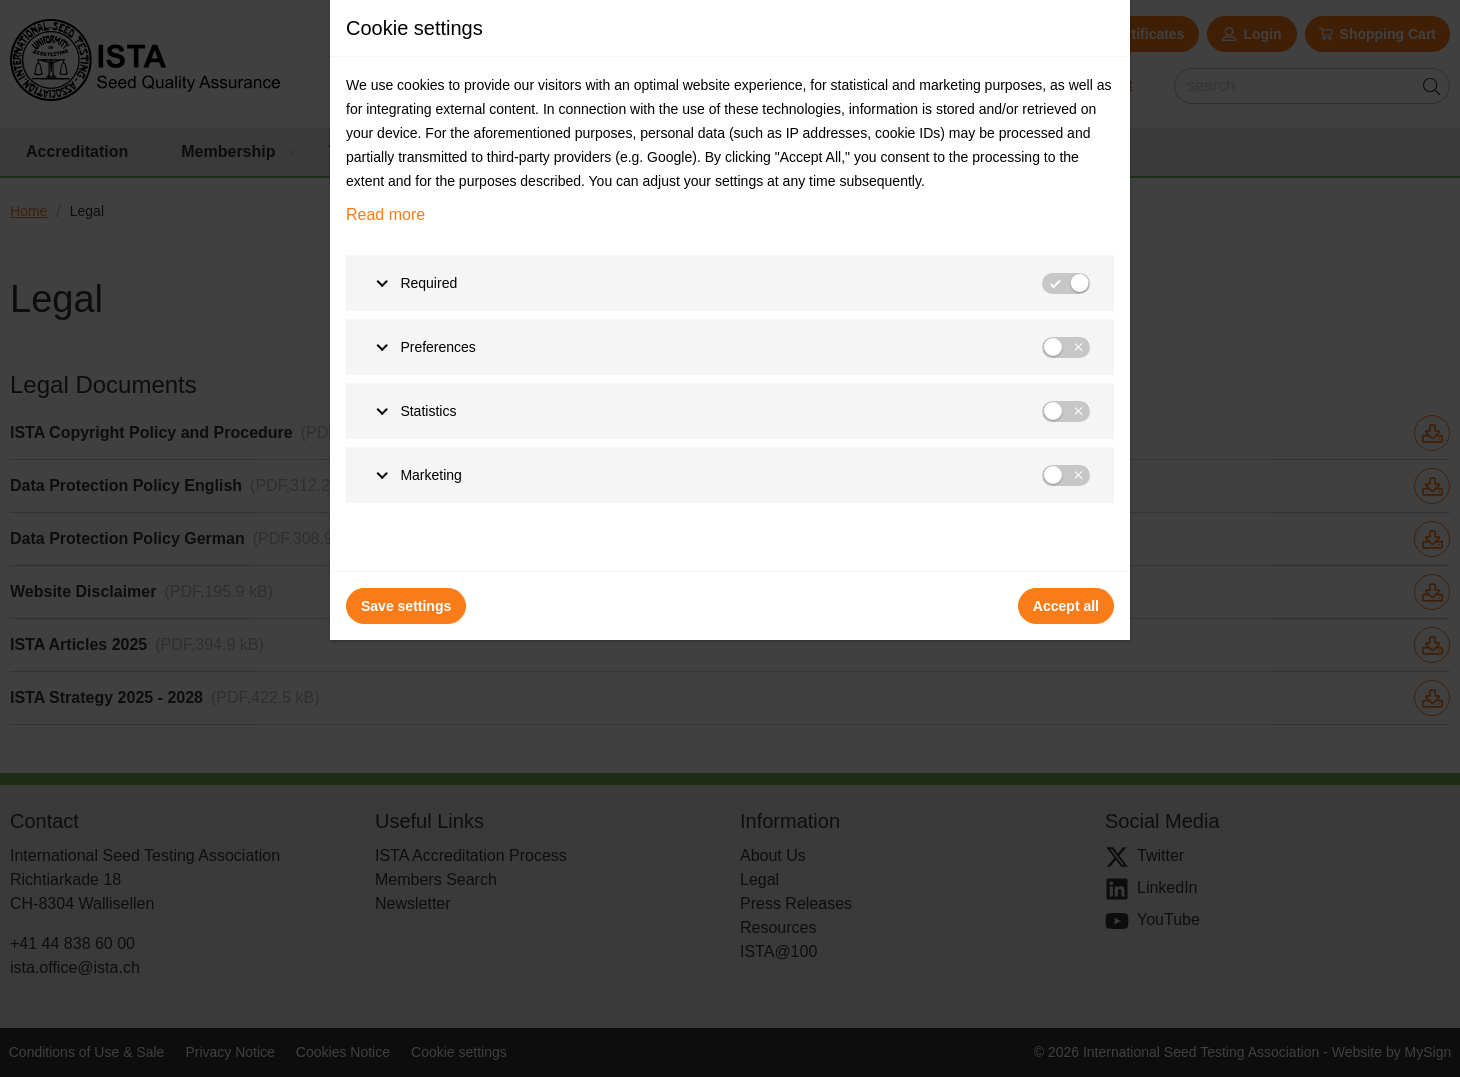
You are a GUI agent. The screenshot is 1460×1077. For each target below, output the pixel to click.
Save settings (406, 606)
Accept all (1066, 606)
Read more (385, 214)
